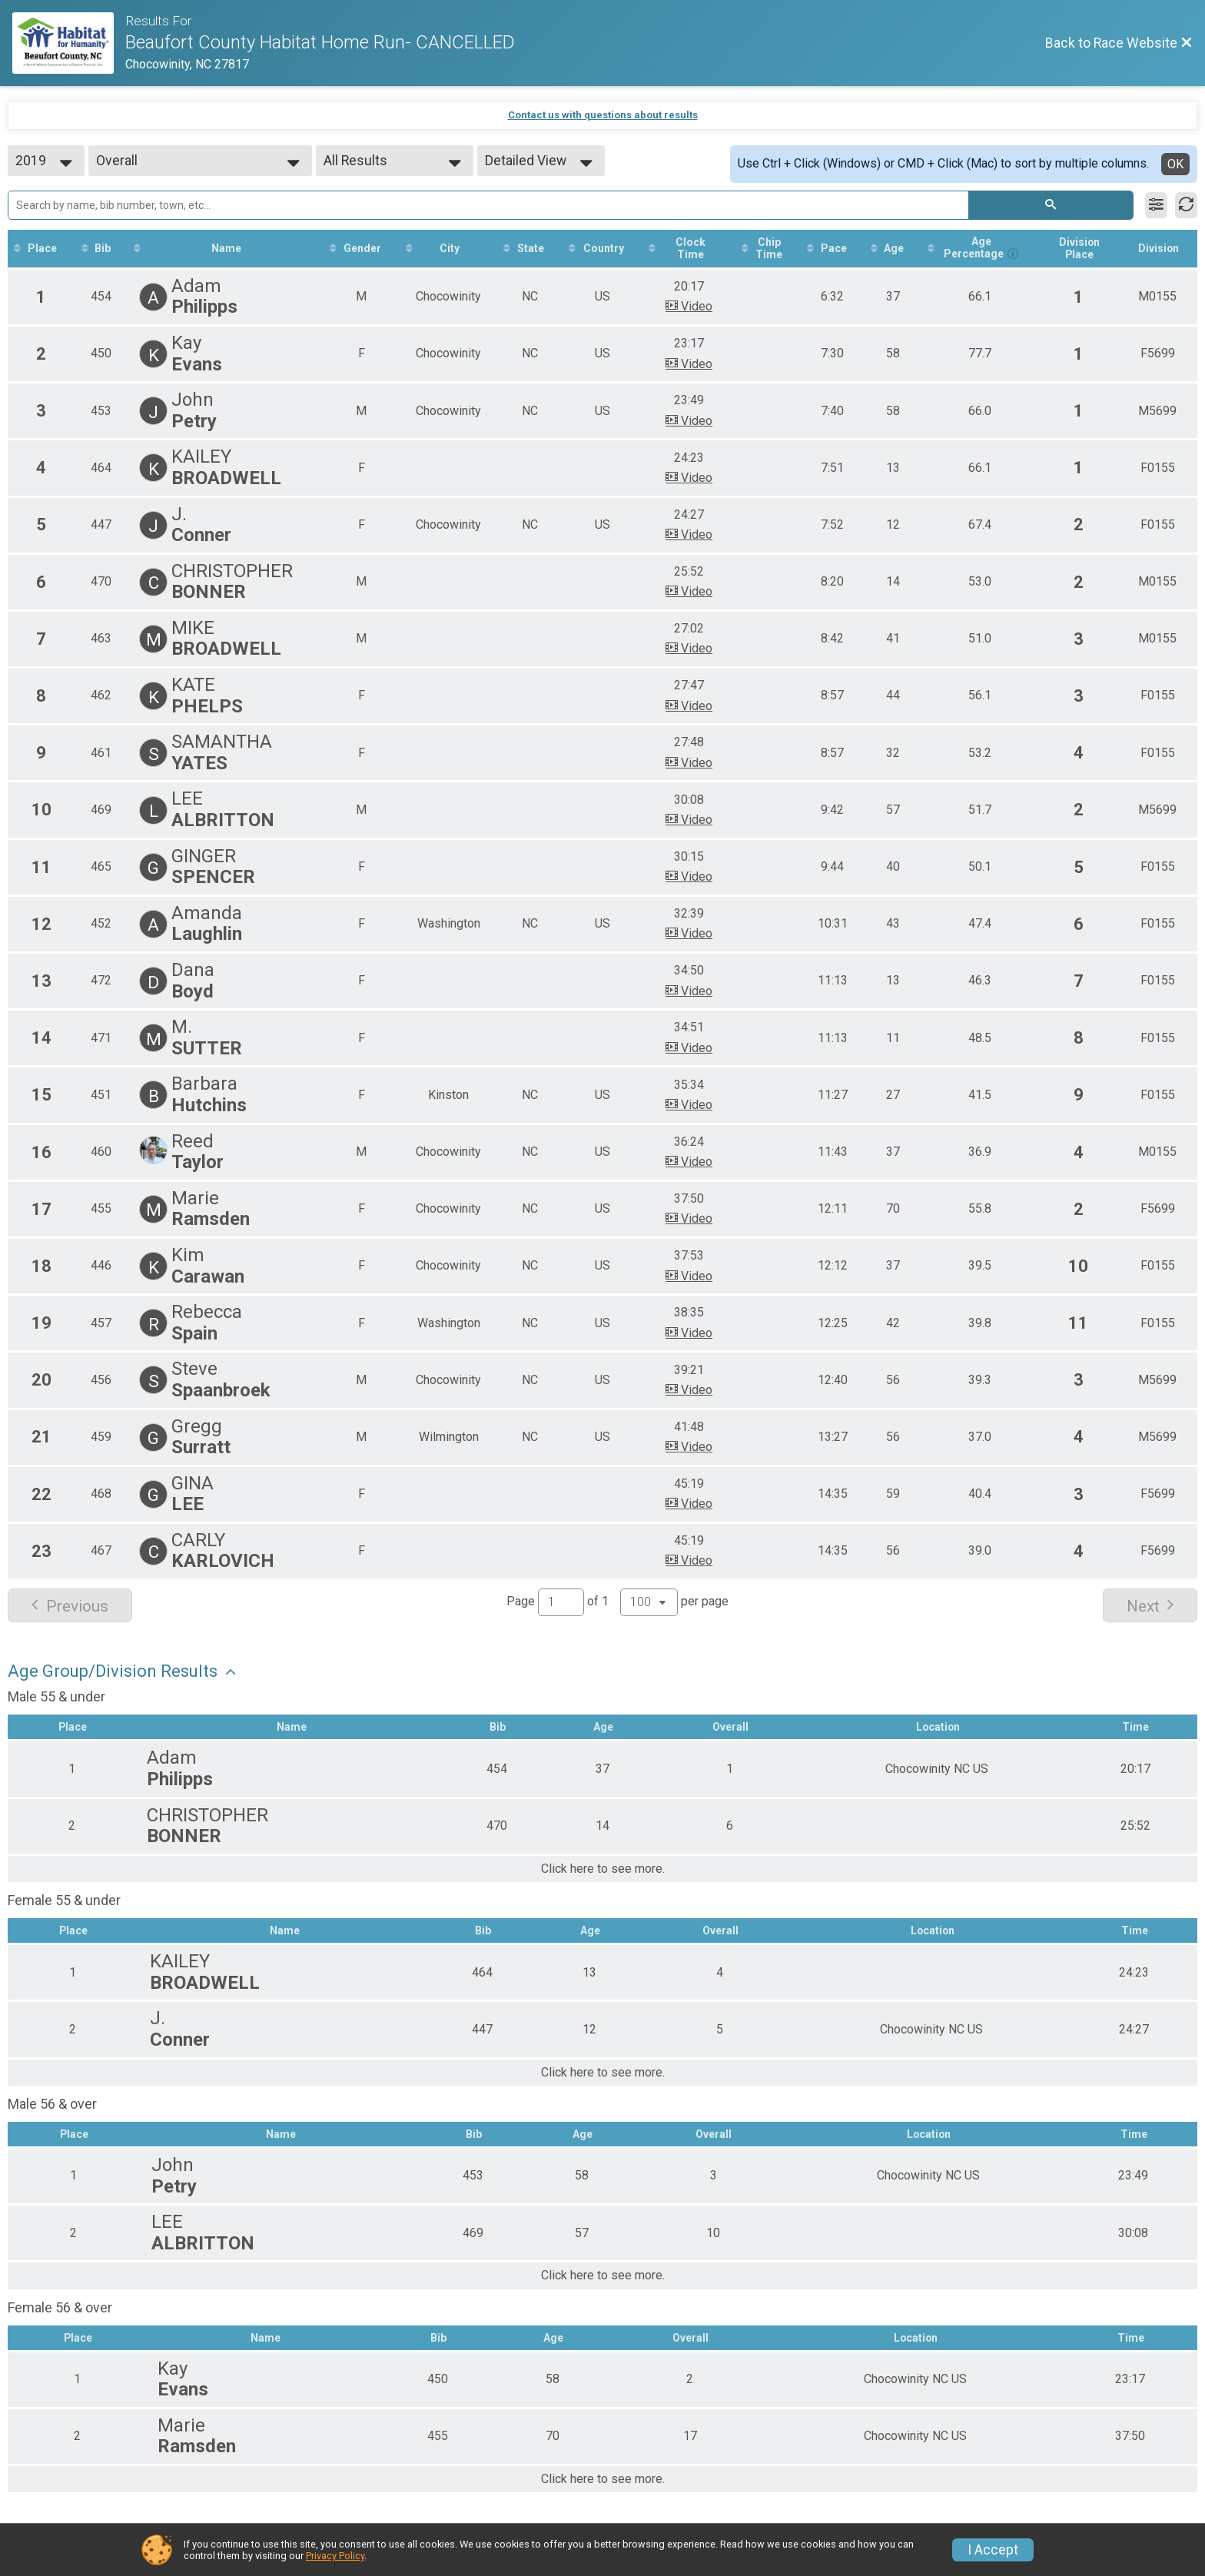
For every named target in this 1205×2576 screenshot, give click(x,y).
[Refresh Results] (1186, 205)
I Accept (993, 2550)
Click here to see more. (603, 1870)
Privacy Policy (335, 2555)
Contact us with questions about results (603, 115)
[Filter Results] (1156, 205)
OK (1175, 164)
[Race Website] (68, 43)
